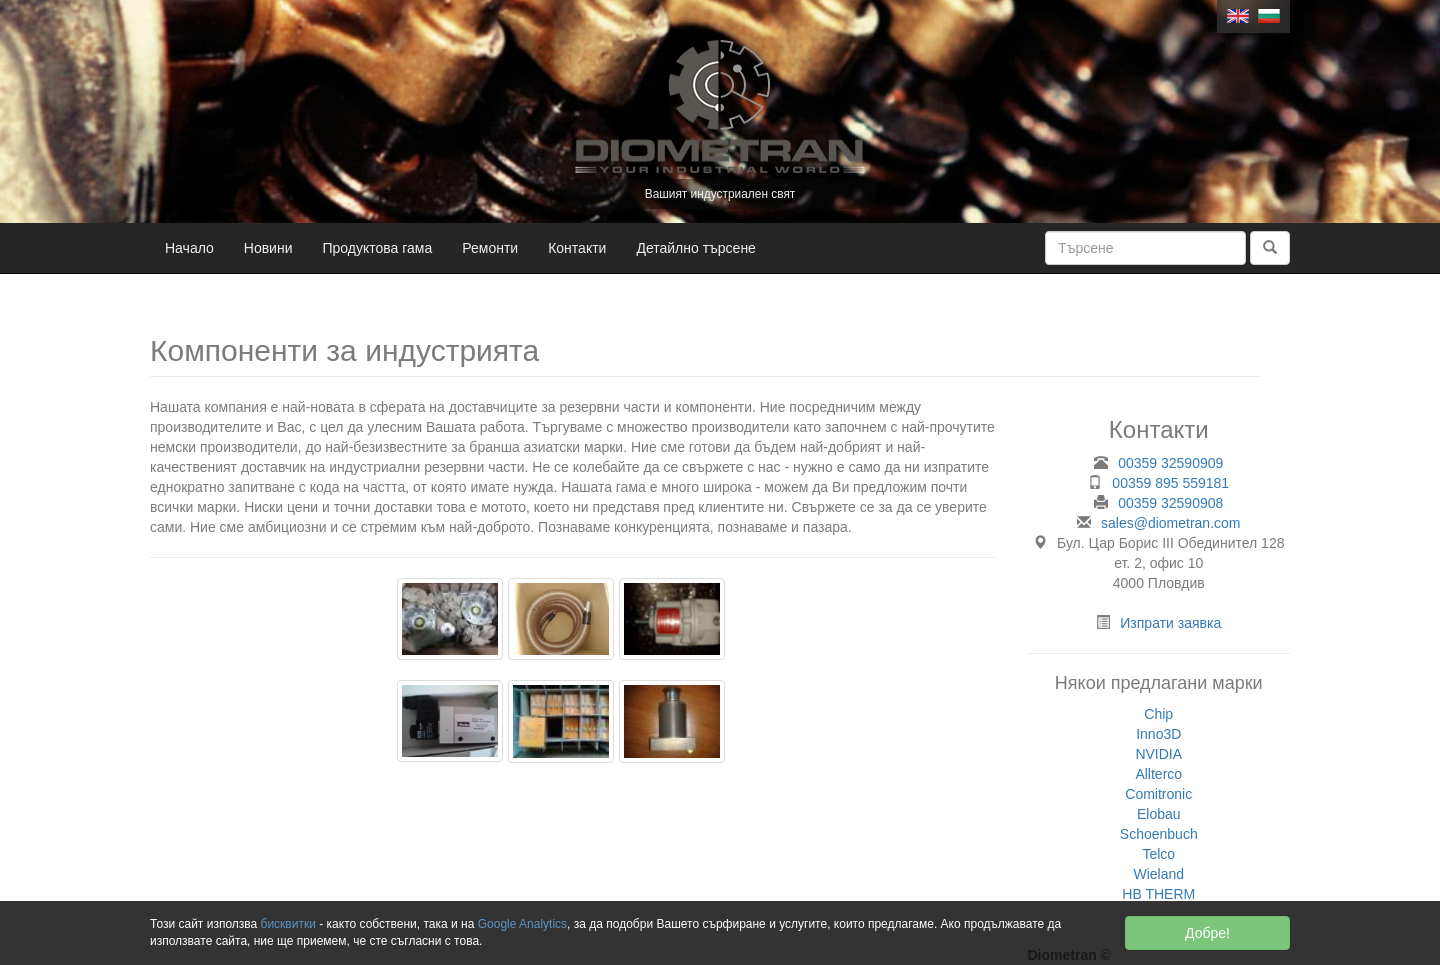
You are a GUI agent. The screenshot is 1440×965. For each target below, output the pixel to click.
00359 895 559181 (1170, 483)
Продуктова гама (378, 248)
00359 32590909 (1170, 463)
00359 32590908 (1170, 503)
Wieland (1158, 874)
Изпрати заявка (1170, 623)
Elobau (1159, 814)
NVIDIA (1158, 754)
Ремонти (490, 248)
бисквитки (288, 924)
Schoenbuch (1159, 834)
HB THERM (1158, 894)
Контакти (577, 248)
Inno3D (1158, 734)
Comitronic (1158, 794)
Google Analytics (522, 924)
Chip (1158, 714)
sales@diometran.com (1171, 523)
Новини (268, 248)
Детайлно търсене (696, 248)
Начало (189, 248)
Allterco (1158, 774)
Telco (1158, 854)
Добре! (1207, 933)
